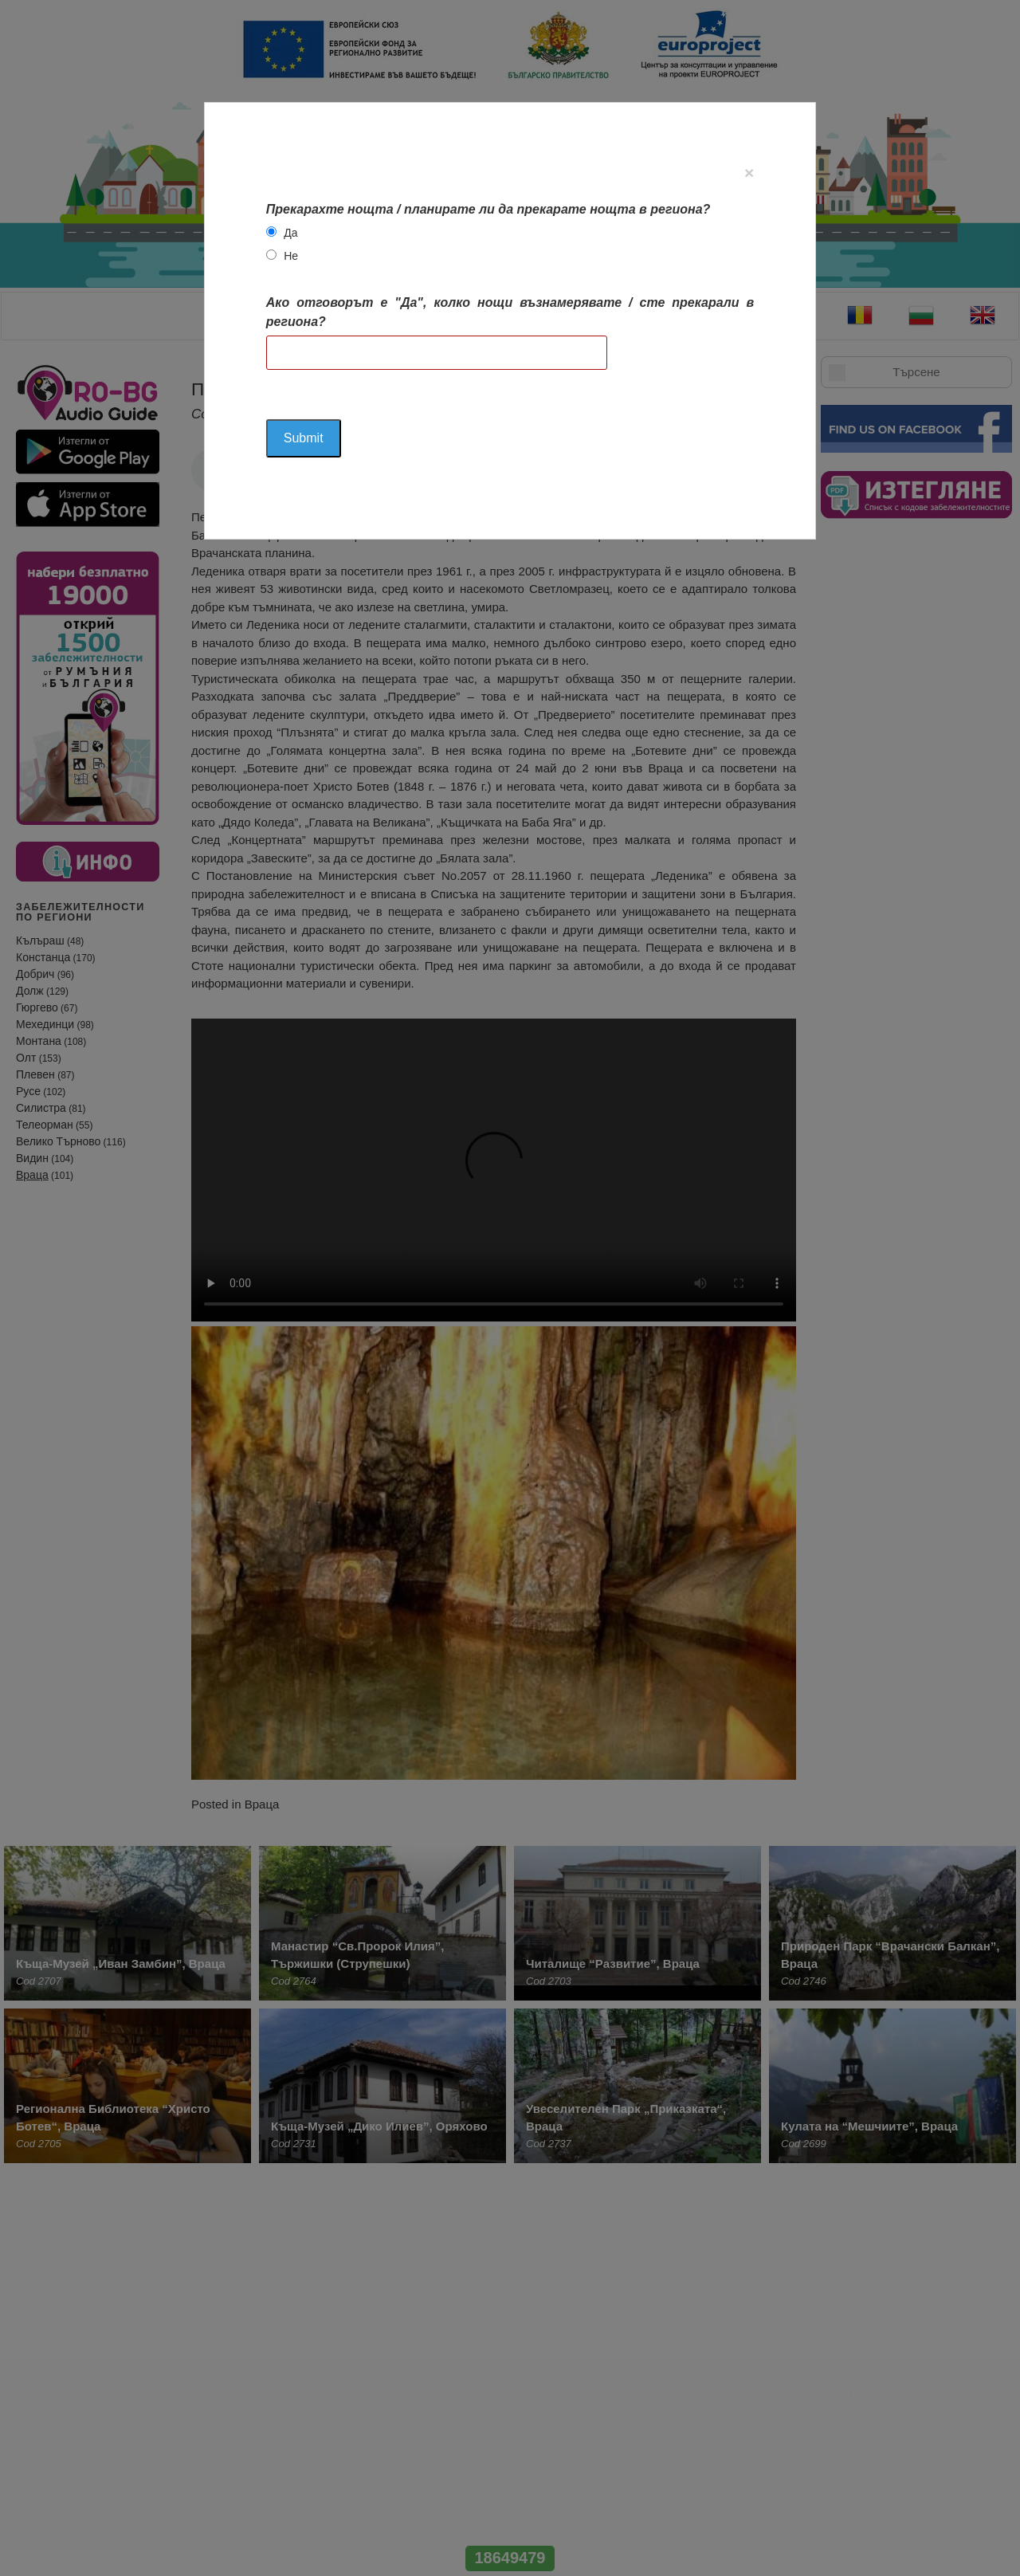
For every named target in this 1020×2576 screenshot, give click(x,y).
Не (291, 255)
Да (290, 232)
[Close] (749, 172)
